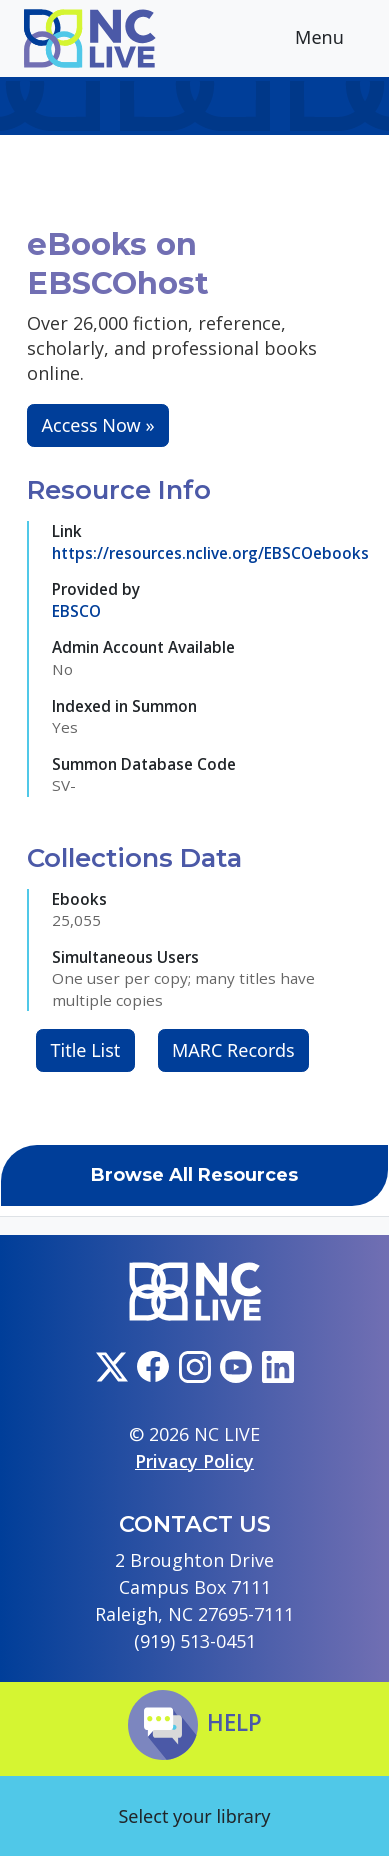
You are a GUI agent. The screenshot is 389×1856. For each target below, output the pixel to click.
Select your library (194, 1816)
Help (195, 1722)
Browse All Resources (194, 1175)
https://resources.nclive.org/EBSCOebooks (210, 553)
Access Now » (98, 425)
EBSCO (76, 611)
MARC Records (233, 1050)
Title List (86, 1050)
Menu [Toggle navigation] (335, 39)
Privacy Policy (194, 1461)
